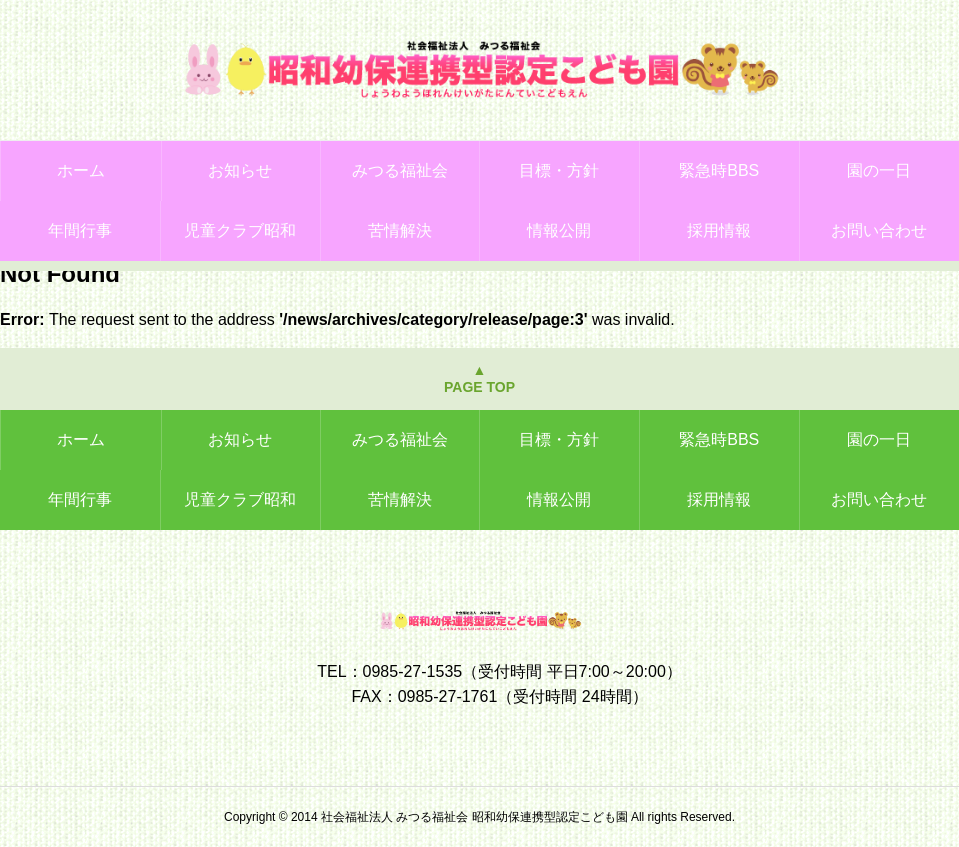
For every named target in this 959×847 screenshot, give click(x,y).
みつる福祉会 (400, 170)
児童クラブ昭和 (240, 230)
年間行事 (80, 230)
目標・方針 (559, 170)
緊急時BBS (719, 170)
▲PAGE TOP (479, 378)
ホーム (81, 170)
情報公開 (559, 230)
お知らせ (240, 170)
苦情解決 (400, 230)
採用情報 (719, 230)
